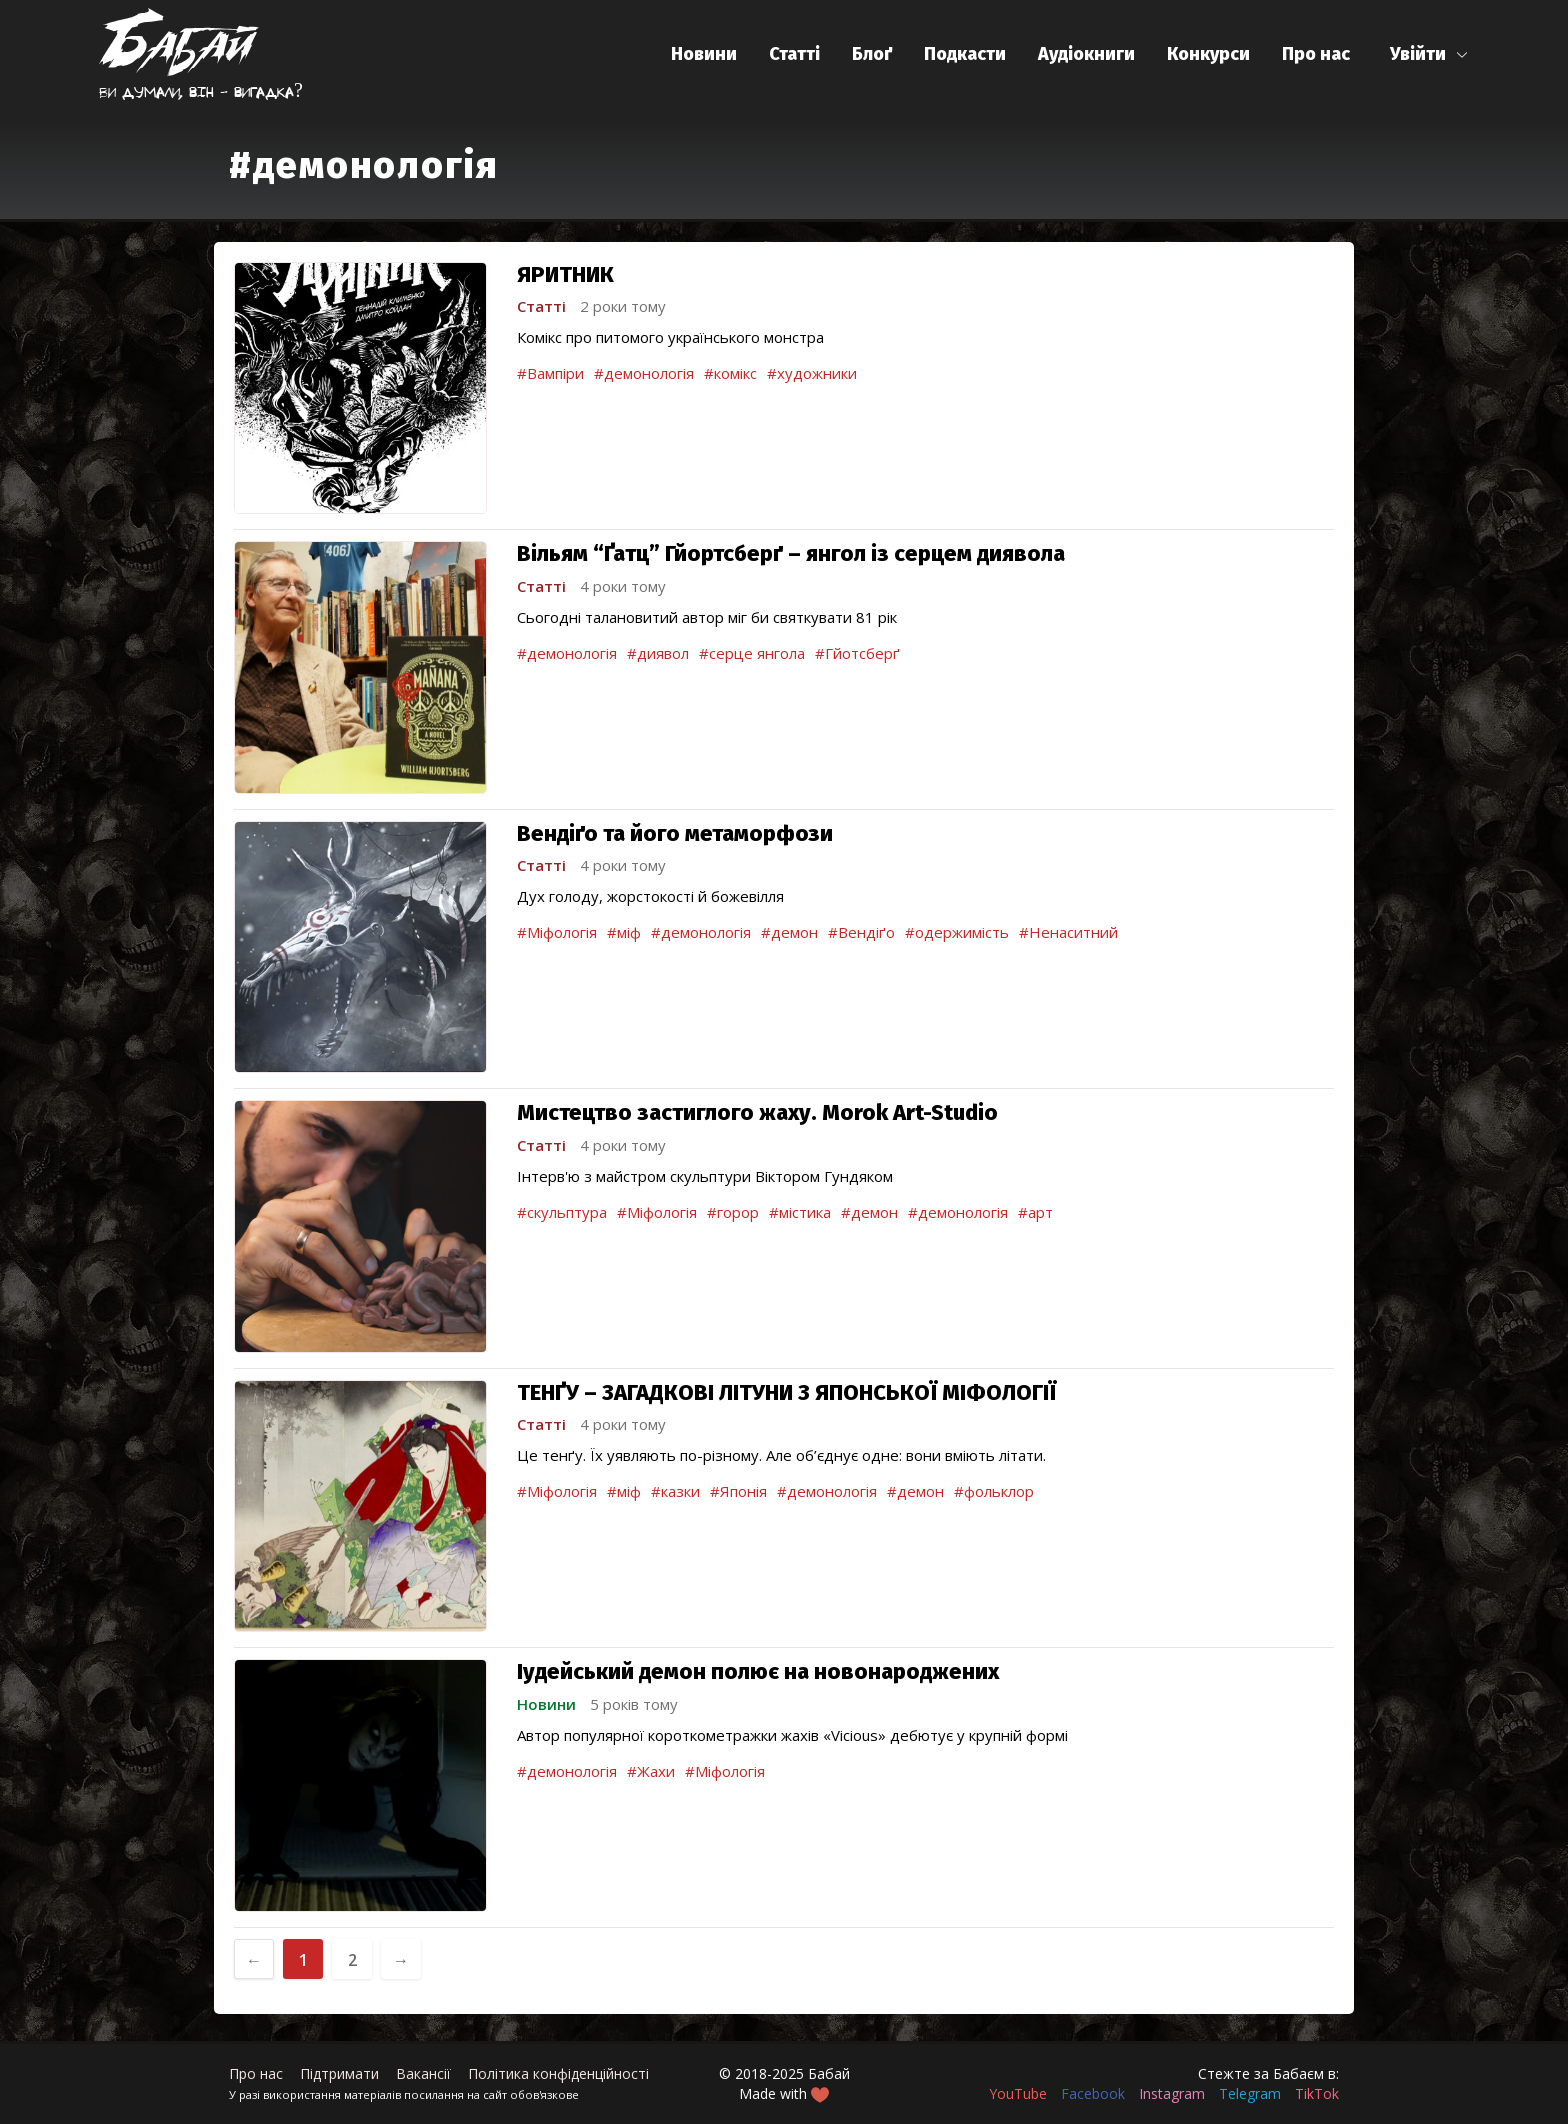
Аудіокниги (1086, 54)
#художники (812, 373)
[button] (1429, 54)
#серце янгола (752, 653)
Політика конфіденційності (558, 2073)
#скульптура (562, 1212)
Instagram (1172, 2093)
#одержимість (957, 932)
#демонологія (644, 373)
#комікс (730, 373)
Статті (794, 54)
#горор (733, 1212)
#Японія (738, 1491)
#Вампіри (550, 373)
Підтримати (339, 2073)
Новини (704, 54)
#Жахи (651, 1771)
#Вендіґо (861, 932)
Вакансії (423, 2073)
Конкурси (1208, 54)
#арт (1035, 1212)
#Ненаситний (1068, 932)
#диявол (658, 653)
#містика (800, 1212)
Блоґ (872, 54)
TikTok (1317, 2093)
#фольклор (994, 1491)
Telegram (1250, 2093)
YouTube (1018, 2093)
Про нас (1316, 54)
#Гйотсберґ (857, 653)
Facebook (1093, 2093)
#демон (789, 932)
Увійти (1418, 54)
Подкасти (965, 54)
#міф (624, 932)
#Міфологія (557, 932)
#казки (675, 1491)
